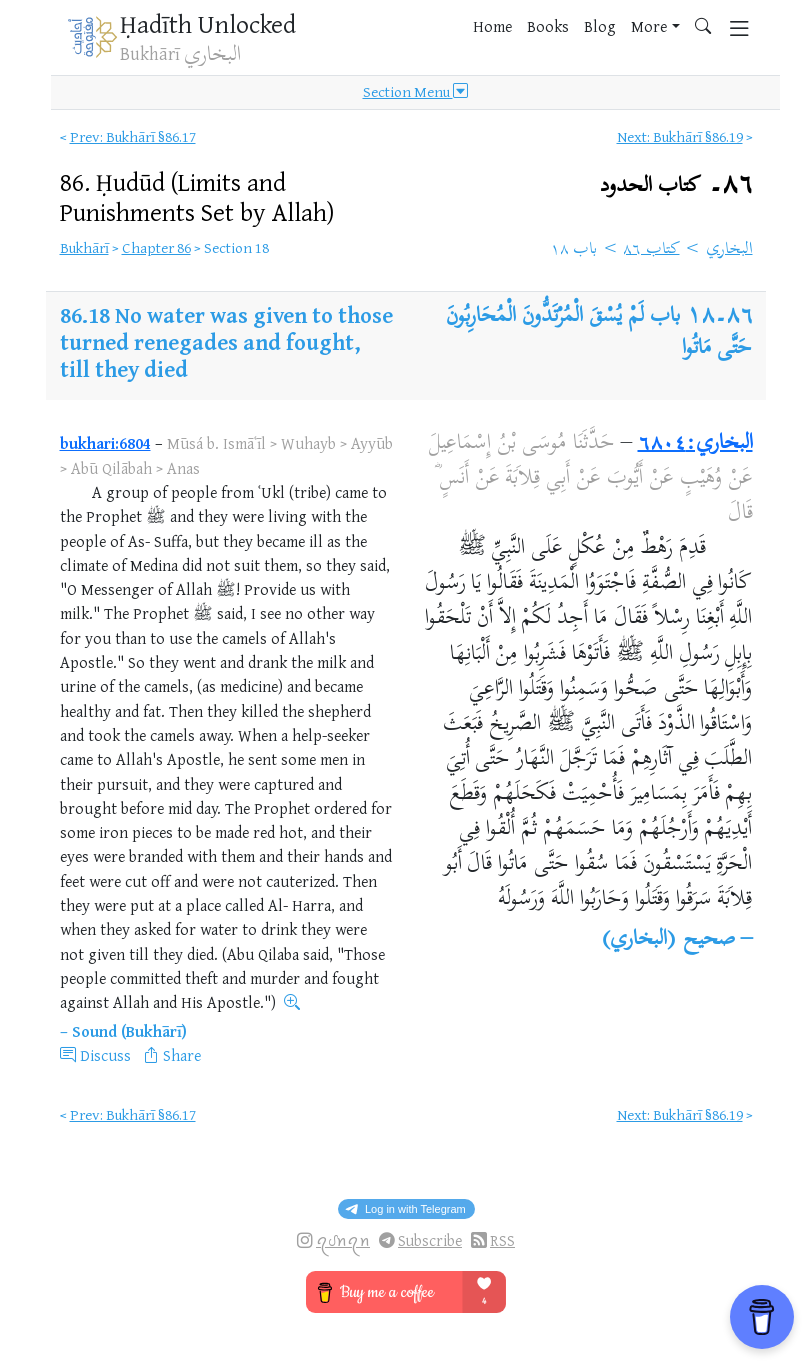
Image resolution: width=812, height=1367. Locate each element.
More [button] (649, 26)
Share (182, 1055)
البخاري (729, 250)
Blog (600, 26)
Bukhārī (84, 247)
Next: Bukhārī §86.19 (680, 136)
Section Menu (415, 92)
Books (548, 26)
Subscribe (430, 1240)
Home (492, 26)
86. (197, 196)
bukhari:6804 (105, 443)
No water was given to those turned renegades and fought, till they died (226, 341)
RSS (502, 1240)
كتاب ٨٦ (651, 250)
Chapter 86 (156, 247)
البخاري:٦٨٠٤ (695, 444)
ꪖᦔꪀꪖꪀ (343, 1240)
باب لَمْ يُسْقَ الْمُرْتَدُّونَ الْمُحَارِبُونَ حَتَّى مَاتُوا (599, 333)
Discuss (105, 1055)
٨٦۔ (676, 185)
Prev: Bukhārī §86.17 (133, 136)
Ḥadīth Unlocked (208, 23)
